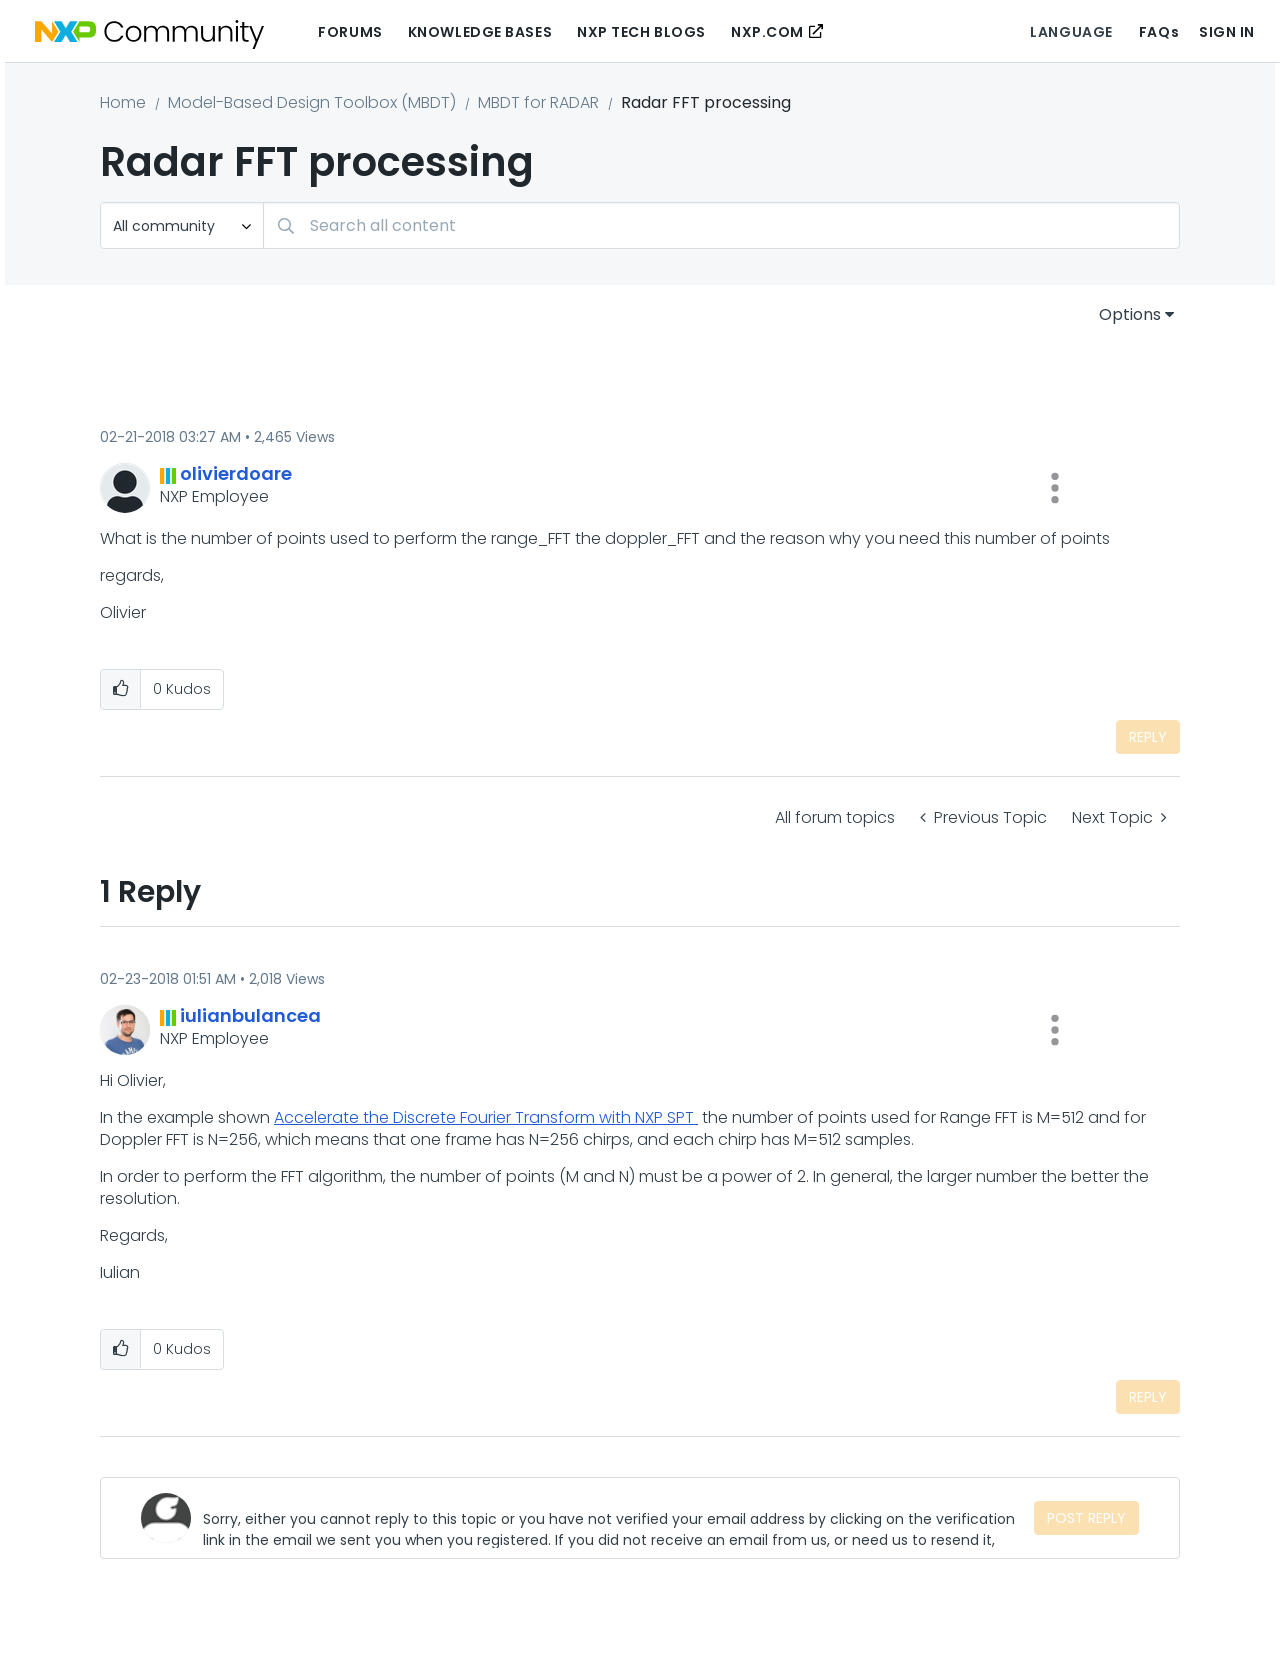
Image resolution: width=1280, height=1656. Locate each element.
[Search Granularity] (182, 225)
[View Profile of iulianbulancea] (250, 1015)
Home (123, 102)
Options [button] (1130, 314)
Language (1071, 32)
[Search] (721, 225)
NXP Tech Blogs (641, 32)
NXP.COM (767, 32)
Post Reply (1086, 1518)
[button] (1055, 488)
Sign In (1227, 32)
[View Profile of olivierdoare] (236, 473)
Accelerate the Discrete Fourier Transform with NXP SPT (486, 1117)
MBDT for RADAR (538, 102)
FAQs (1159, 32)
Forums (350, 32)
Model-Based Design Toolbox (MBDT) (312, 102)
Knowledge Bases (480, 32)
